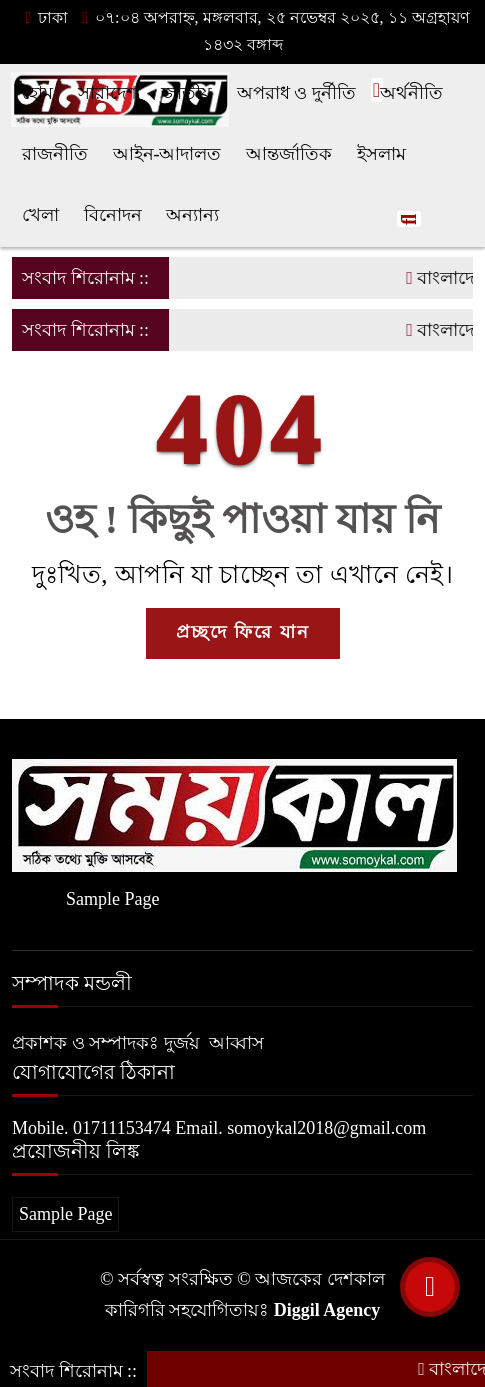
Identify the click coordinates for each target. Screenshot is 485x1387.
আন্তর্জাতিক (289, 154)
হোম (37, 93)
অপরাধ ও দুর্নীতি (296, 93)
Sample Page (112, 899)
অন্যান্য (192, 215)
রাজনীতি (55, 154)
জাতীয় (186, 93)
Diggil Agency (327, 1310)
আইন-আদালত (167, 154)
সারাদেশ (107, 93)
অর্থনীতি (411, 93)
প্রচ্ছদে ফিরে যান (243, 632)
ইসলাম (381, 154)
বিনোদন (113, 215)
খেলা (40, 215)
